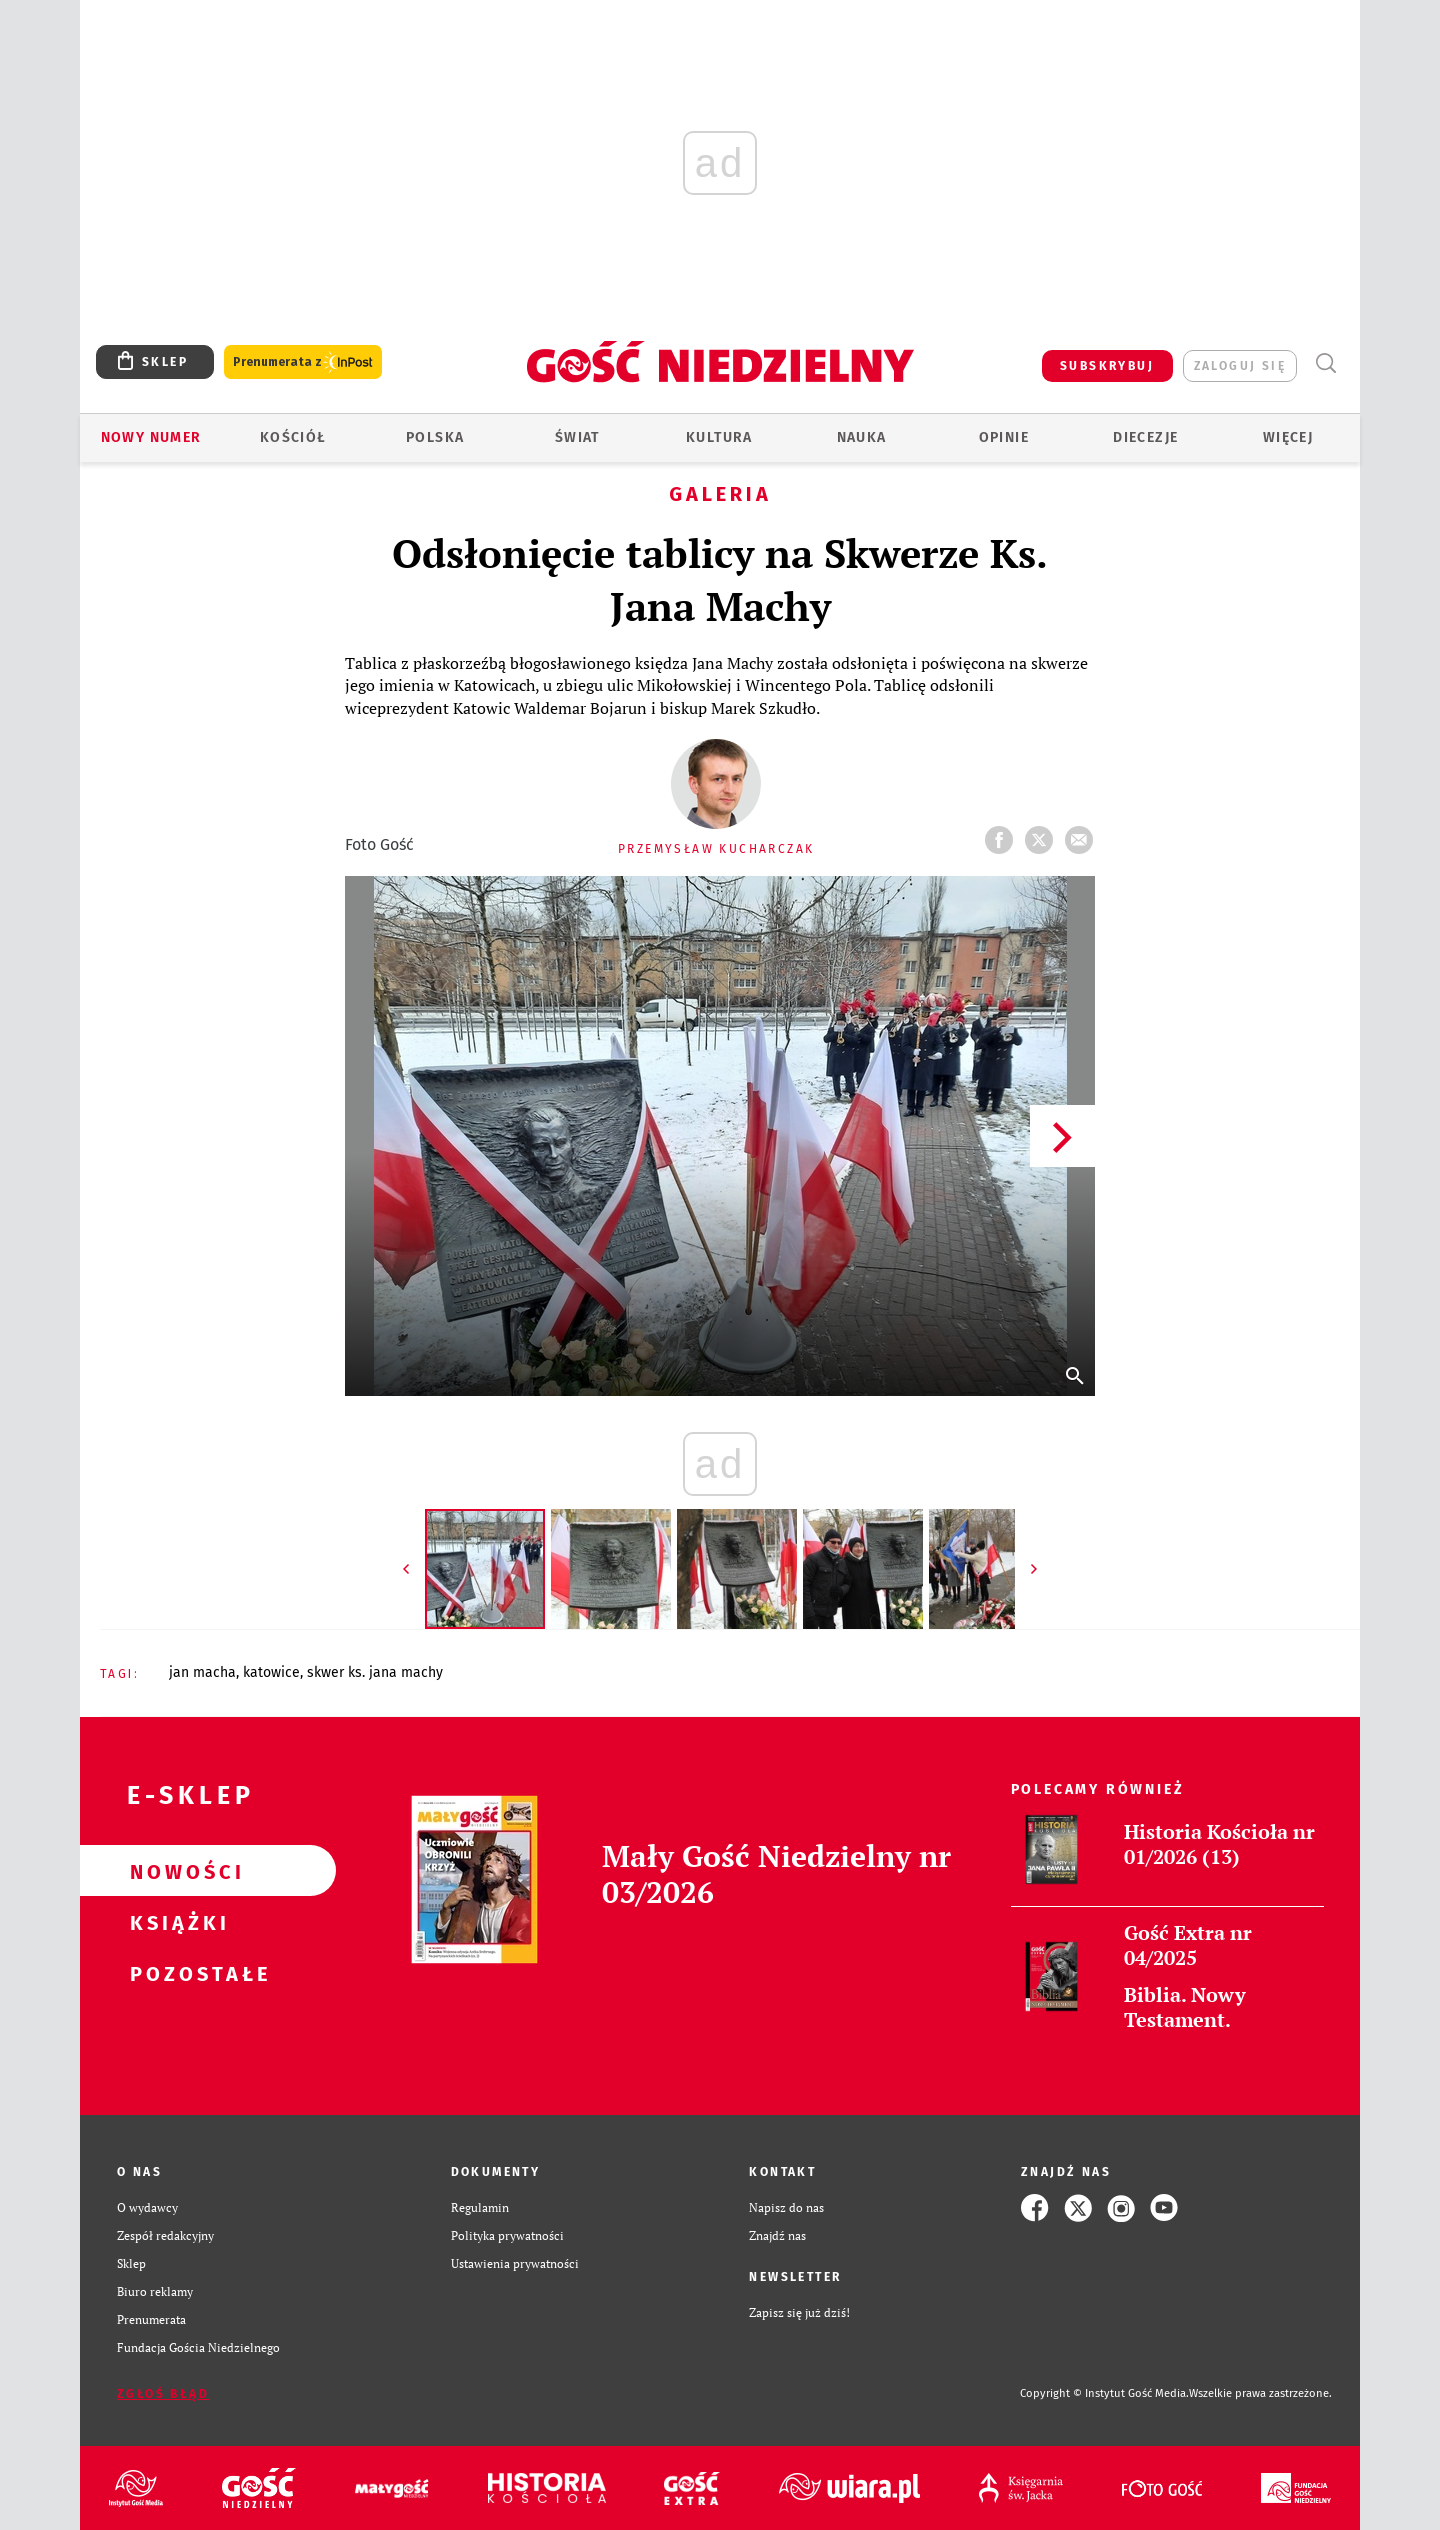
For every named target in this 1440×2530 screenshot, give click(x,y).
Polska (435, 437)
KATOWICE (271, 1672)
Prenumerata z (303, 362)
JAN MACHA (202, 1672)
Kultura (719, 437)
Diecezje (1145, 437)
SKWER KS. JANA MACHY (375, 1672)
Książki (176, 1922)
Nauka (862, 437)
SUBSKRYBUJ (1107, 366)
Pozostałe (176, 1973)
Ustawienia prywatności (515, 2263)
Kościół (293, 437)
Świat (577, 437)
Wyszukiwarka (1325, 363)
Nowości (176, 1871)
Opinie (1004, 437)
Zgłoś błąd (163, 2394)
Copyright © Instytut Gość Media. (1104, 2393)
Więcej (1288, 437)
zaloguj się (1240, 366)
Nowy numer (151, 437)
